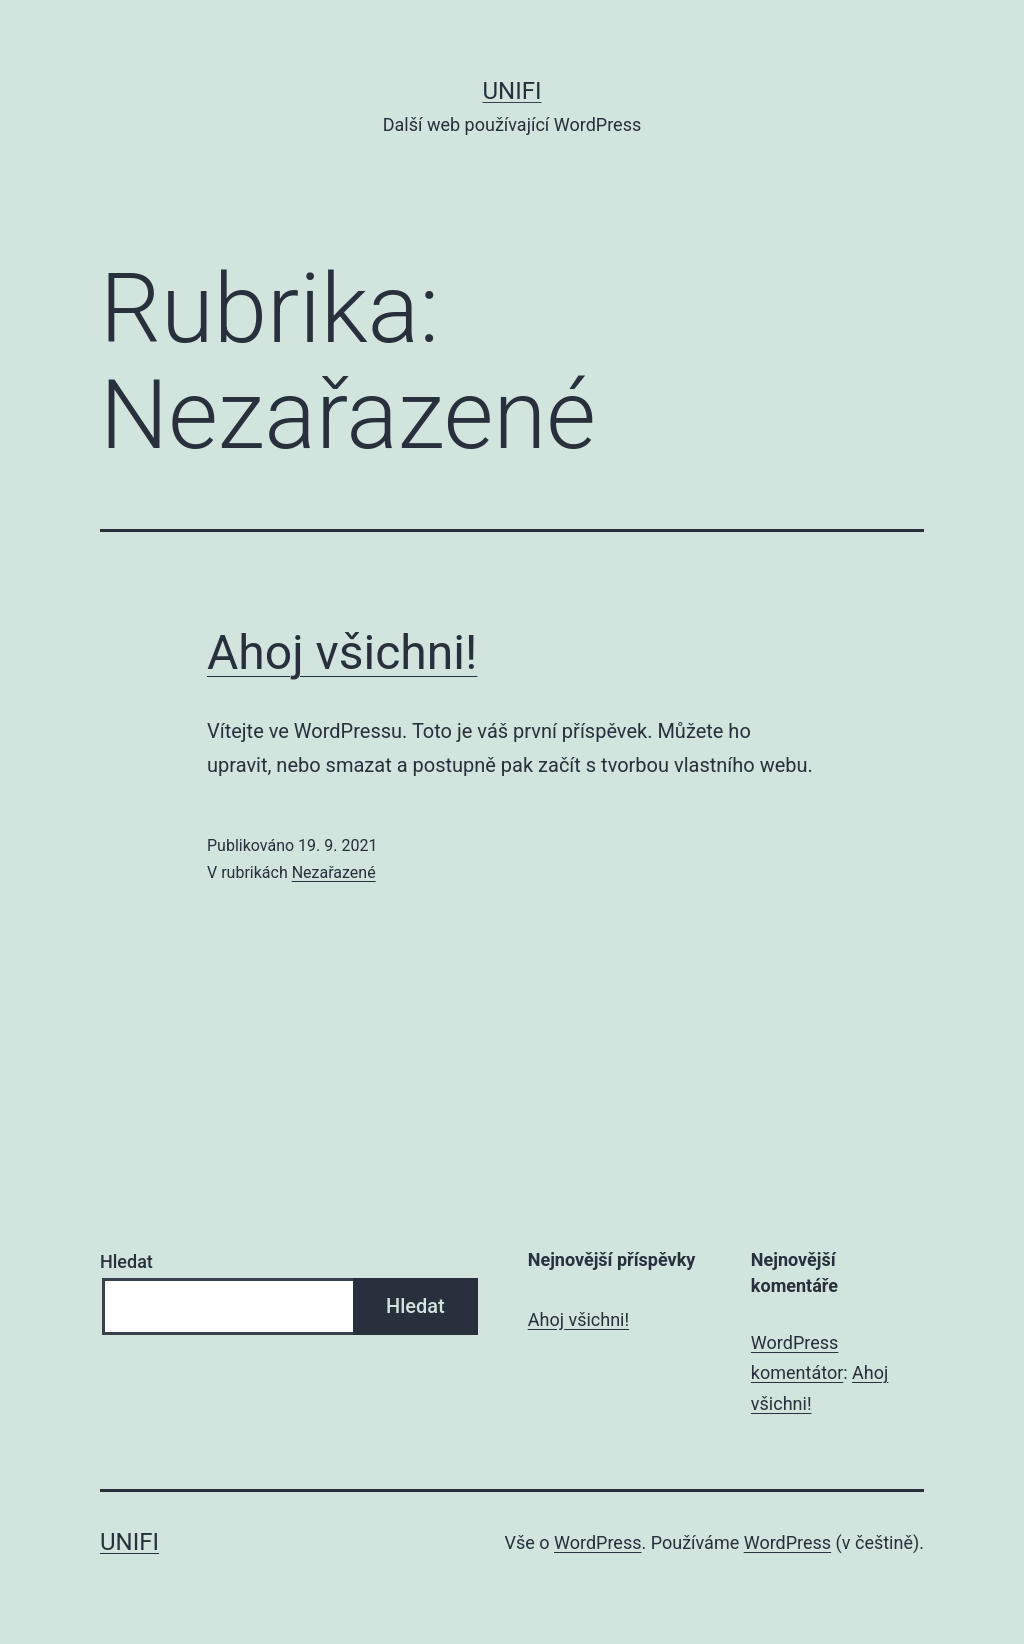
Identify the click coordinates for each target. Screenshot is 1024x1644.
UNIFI (511, 91)
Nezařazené (334, 872)
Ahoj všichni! (342, 652)
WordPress (597, 1542)
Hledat (126, 1261)
